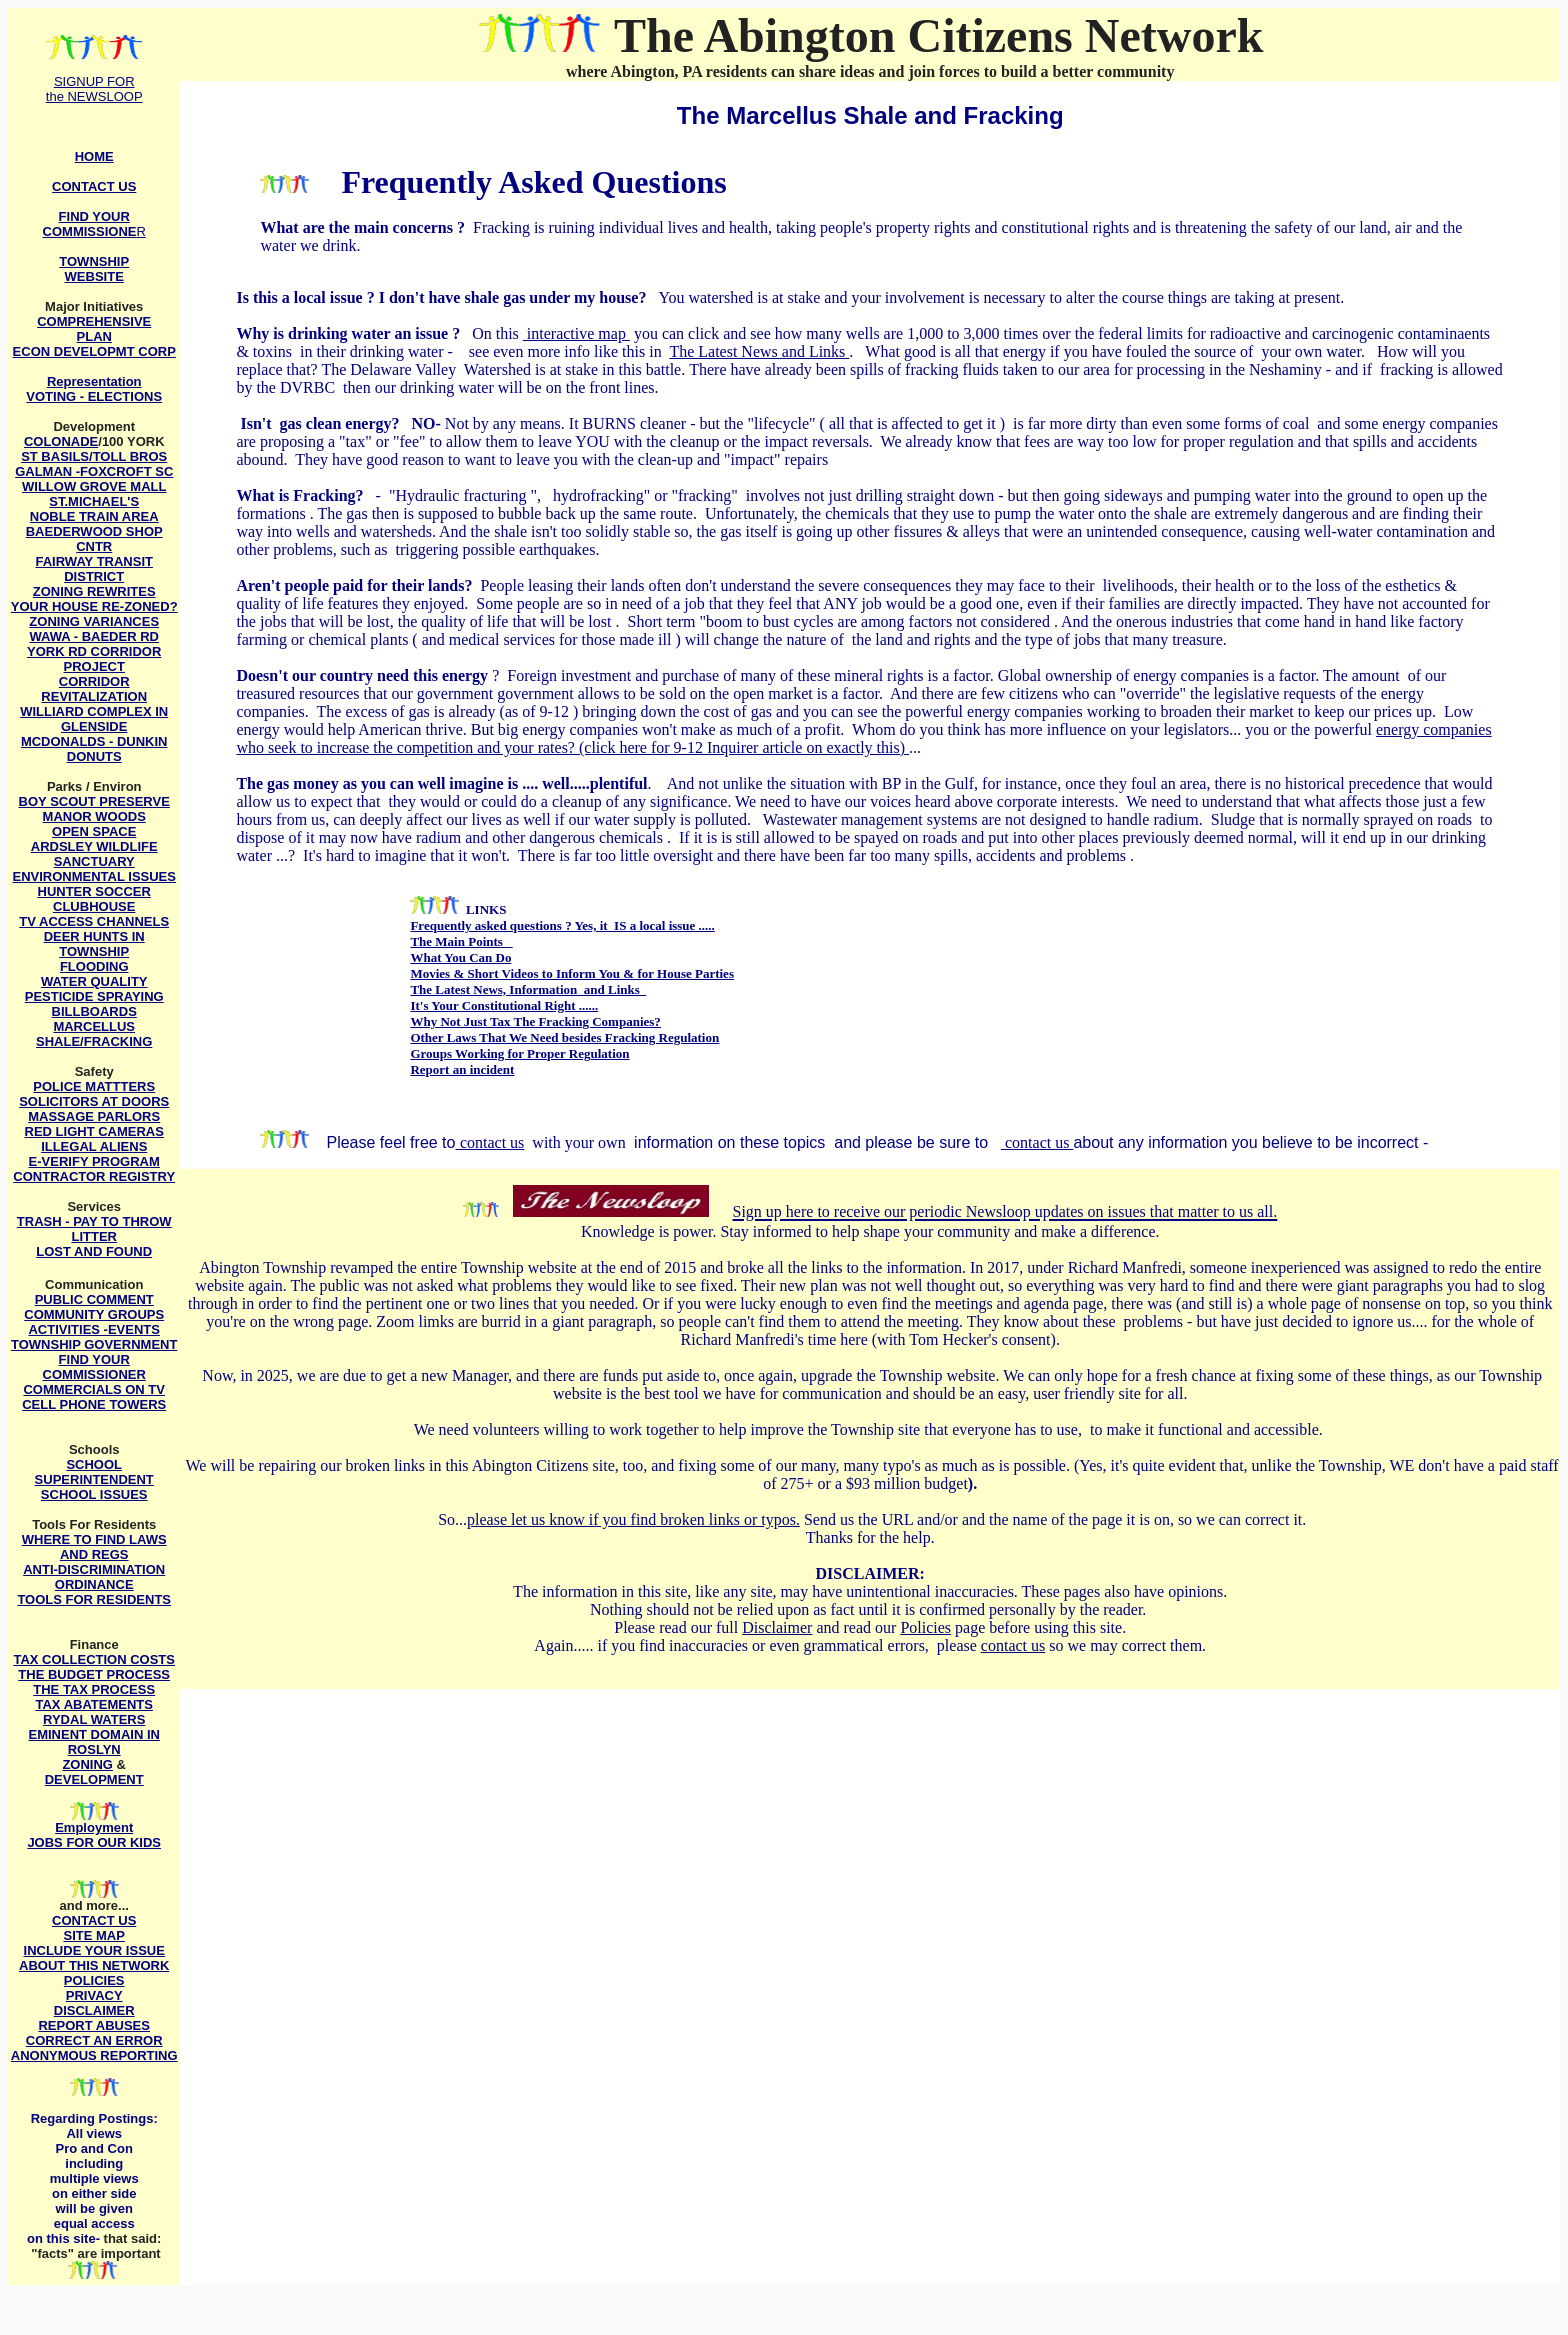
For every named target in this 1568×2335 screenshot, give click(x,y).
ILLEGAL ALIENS (94, 1146)
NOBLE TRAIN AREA (94, 516)
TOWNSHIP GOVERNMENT (94, 1344)
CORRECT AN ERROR (94, 2040)
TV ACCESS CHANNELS (94, 921)
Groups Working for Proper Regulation (519, 1053)
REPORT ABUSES (93, 2025)
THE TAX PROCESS (94, 1689)
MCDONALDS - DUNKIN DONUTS (94, 749)
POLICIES (94, 1980)
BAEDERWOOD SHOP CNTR (94, 539)
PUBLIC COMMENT (94, 1299)
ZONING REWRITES (94, 591)
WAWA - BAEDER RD (94, 636)
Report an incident (462, 1069)
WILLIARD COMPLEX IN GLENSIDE (94, 719)
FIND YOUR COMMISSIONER (94, 1367)
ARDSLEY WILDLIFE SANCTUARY (94, 854)
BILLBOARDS (94, 1011)
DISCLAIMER (94, 2010)
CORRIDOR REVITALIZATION (94, 689)
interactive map (576, 333)
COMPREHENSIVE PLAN (94, 329)
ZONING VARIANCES (94, 621)
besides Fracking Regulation (639, 1037)
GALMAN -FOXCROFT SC (94, 471)
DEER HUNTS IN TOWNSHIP (94, 944)
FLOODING (94, 966)
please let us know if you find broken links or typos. (633, 1519)
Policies (925, 1627)
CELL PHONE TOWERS (94, 1404)
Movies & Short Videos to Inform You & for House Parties (572, 973)
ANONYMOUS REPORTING (94, 2055)
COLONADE (61, 441)
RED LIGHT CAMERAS (94, 1131)
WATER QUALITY (94, 981)
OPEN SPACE (94, 831)
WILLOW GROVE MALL (94, 486)
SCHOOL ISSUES (94, 1494)
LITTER (94, 1236)
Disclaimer (777, 1627)
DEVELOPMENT (94, 1779)
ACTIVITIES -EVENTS (93, 1329)
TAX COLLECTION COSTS (94, 1659)
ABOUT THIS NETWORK (94, 1965)
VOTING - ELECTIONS (94, 396)
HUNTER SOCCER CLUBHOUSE (94, 899)
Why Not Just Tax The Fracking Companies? (535, 1021)
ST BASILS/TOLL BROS (94, 456)
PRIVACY (94, 1995)
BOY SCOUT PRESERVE (94, 801)
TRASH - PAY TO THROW (94, 1221)
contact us (492, 1142)
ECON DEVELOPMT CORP (94, 351)
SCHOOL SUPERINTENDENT (94, 1472)
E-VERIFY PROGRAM (94, 1161)
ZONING (87, 1764)
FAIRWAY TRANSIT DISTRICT (94, 569)
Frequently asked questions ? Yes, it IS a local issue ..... (562, 925)
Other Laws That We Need (484, 1037)
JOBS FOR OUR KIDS (94, 1842)
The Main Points (459, 941)
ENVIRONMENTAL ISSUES (93, 876)
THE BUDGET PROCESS (94, 1674)
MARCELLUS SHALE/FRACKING (94, 1034)
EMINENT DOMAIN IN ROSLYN (93, 1742)
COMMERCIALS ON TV (94, 1389)
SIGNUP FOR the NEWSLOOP (94, 89)
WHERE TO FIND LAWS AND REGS (94, 1547)
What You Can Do (460, 957)
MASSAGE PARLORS (94, 1116)
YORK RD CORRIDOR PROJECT (94, 659)
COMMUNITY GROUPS (94, 1314)
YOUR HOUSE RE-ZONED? (94, 606)
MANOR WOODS (94, 816)
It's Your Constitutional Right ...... (504, 1005)
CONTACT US (94, 1920)
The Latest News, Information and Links (528, 989)
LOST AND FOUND (94, 1251)
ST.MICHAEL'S (94, 501)
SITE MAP (94, 1935)
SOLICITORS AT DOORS (94, 1101)
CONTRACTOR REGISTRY (94, 1176)
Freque (389, 182)
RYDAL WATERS (94, 1719)
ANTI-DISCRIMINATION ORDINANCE (94, 1577)
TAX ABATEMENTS (93, 1704)
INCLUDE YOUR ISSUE (94, 1950)
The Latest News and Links (759, 351)
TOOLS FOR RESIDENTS (94, 1599)
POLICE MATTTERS (94, 1086)
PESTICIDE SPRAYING (94, 996)
